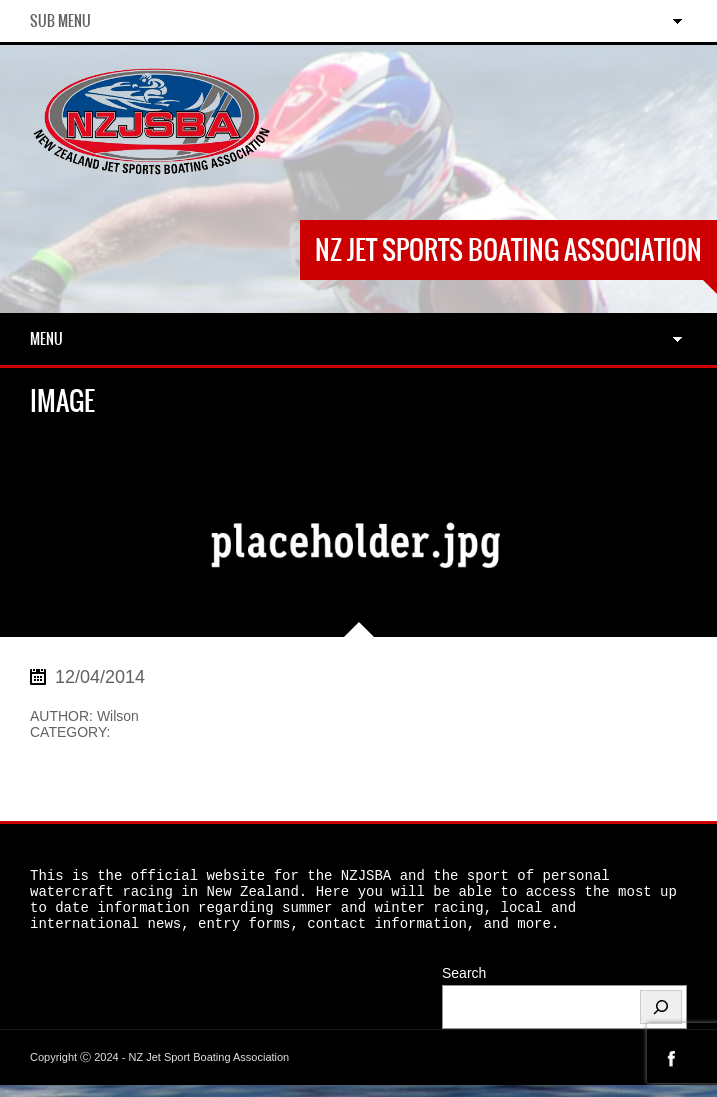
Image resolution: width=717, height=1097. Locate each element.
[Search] (661, 1019)
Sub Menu (60, 21)
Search (464, 985)
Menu (46, 339)
